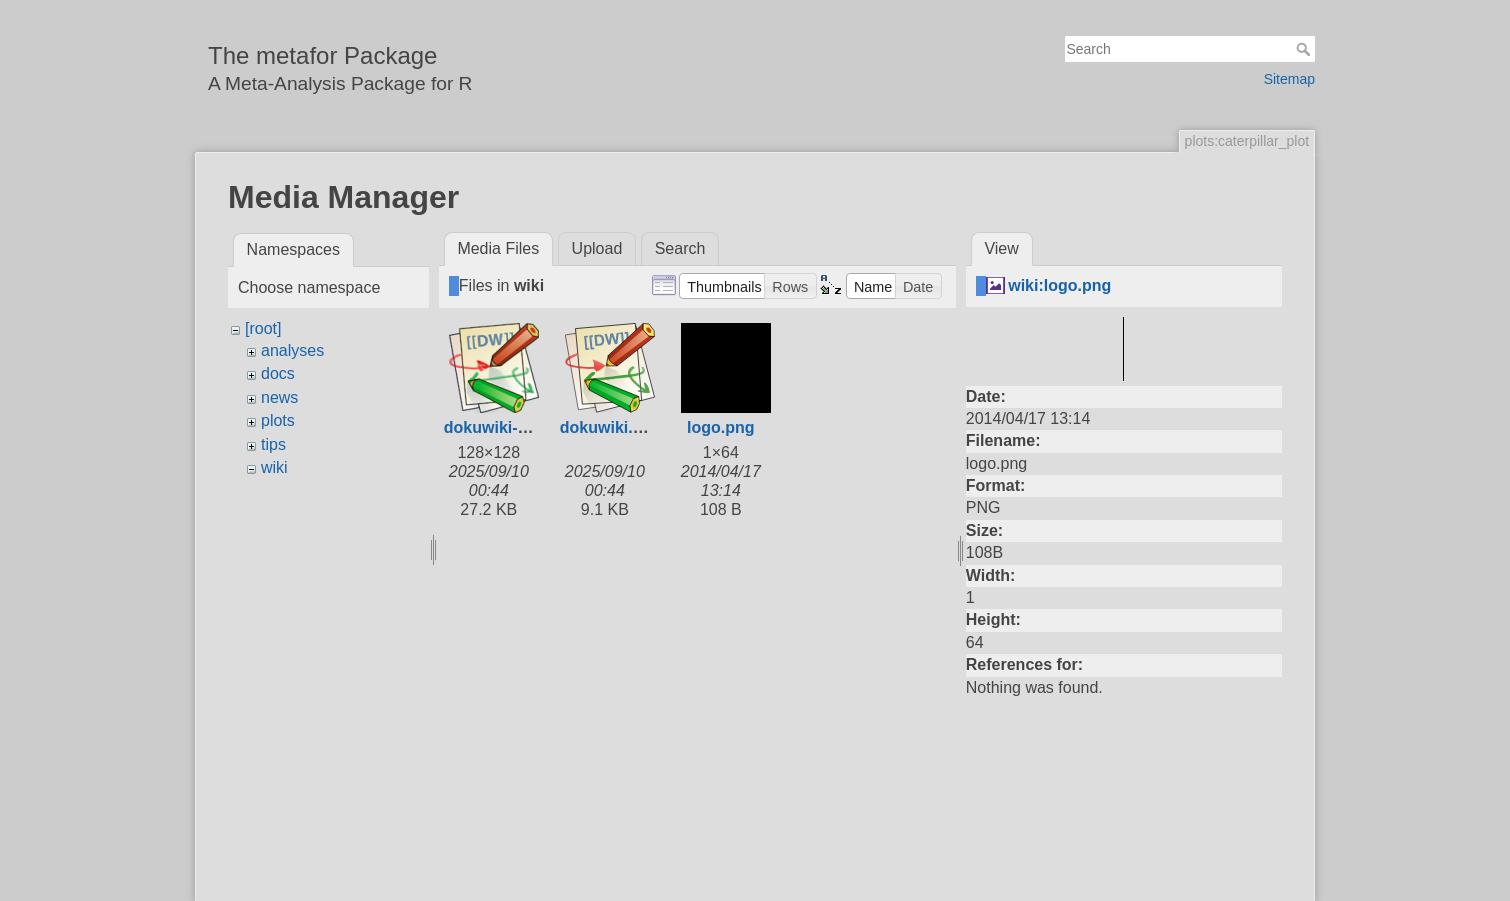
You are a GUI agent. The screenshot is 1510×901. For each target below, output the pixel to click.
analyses (292, 350)
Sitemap (1289, 79)
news (279, 397)
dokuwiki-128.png (511, 427)
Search (1305, 49)
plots (278, 420)
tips (273, 444)
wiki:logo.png (1059, 285)
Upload (597, 248)
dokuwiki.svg (610, 427)
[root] (263, 328)
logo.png (721, 427)
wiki (274, 467)
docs (278, 373)
